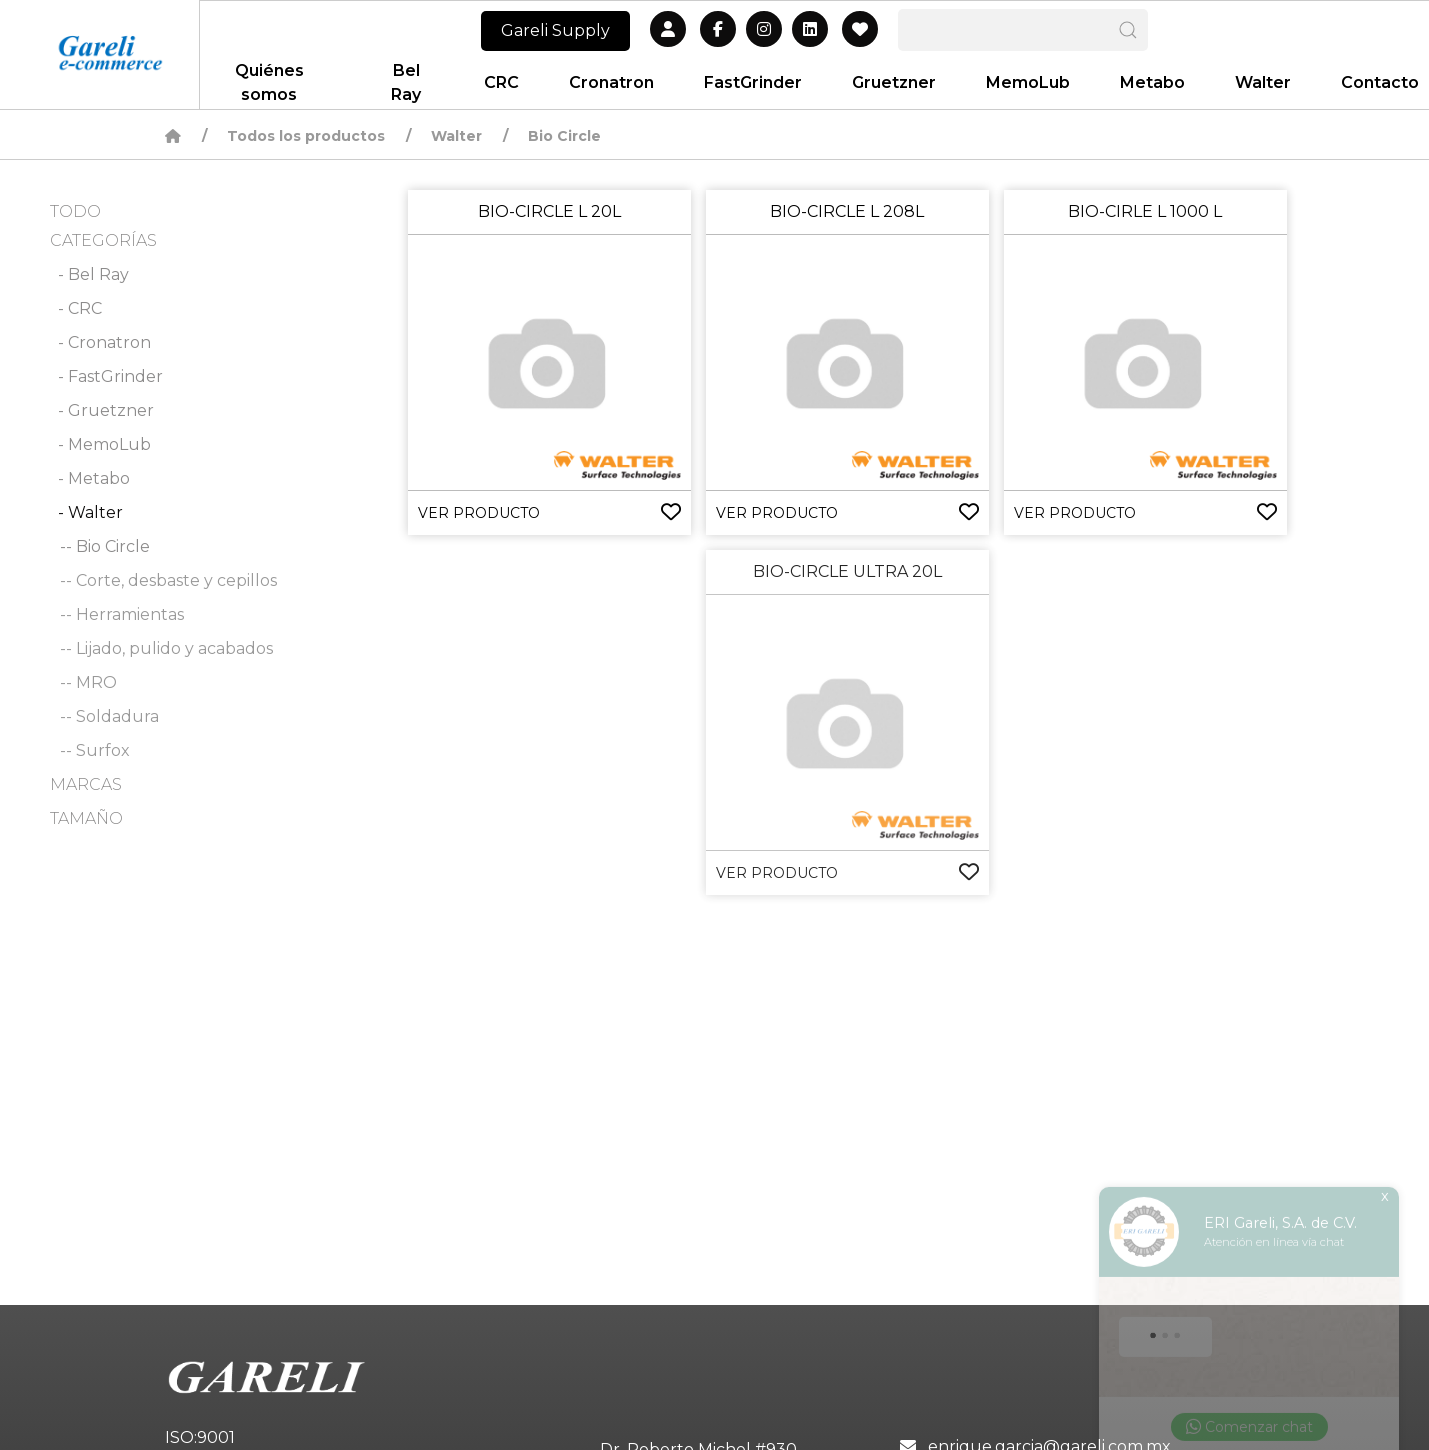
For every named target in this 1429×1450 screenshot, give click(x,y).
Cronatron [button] (611, 82)
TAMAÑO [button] (86, 818)
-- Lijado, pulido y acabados (166, 648)
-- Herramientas (122, 614)
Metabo (1152, 82)
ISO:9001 (200, 1437)
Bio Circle (564, 136)
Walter (456, 136)
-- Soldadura (109, 716)
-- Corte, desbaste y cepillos (168, 580)
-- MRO (88, 682)
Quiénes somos (269, 82)
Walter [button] (1263, 82)
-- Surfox (95, 750)
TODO (75, 211)
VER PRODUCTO (479, 513)
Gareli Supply (555, 30)
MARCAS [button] (86, 784)
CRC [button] (501, 82)
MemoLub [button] (1028, 82)
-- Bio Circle (105, 546)
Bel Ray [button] (406, 82)
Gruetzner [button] (894, 82)
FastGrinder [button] (753, 82)
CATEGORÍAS (103, 240)
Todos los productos (306, 136)
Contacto (1380, 82)
